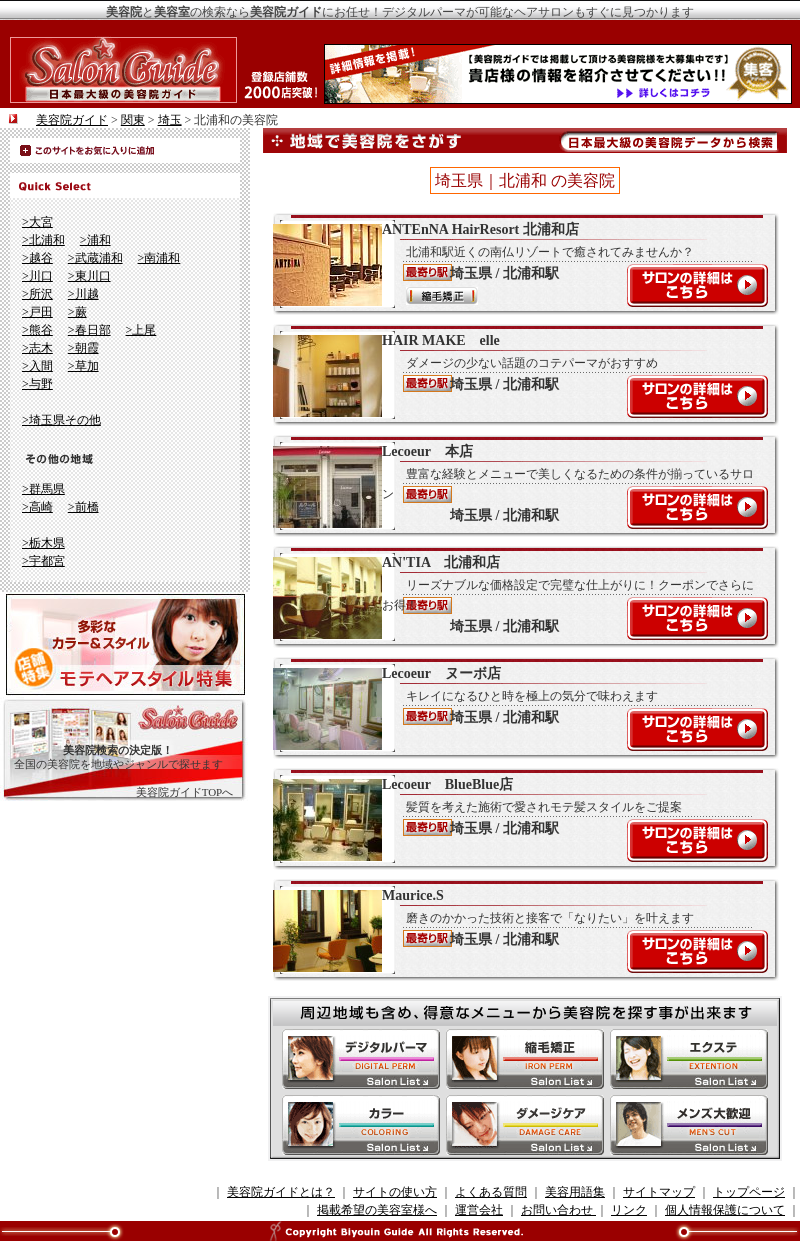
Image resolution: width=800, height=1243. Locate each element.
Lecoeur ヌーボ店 (515, 708)
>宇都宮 (43, 561)
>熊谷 (37, 330)
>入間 (37, 366)
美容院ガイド (72, 120)
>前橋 (83, 507)
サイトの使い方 (395, 1192)
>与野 (37, 384)
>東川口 (89, 276)
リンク (629, 1210)
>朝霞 (83, 348)
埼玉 (170, 120)
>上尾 (141, 330)
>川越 (83, 294)
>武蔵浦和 (95, 258)
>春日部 (89, 330)
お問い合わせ (558, 1210)
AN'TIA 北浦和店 (515, 597)
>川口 (37, 276)
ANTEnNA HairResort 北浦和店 (515, 264)
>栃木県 (43, 543)
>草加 (83, 366)
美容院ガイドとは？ (281, 1192)
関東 (133, 120)
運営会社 (479, 1210)
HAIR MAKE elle (515, 375)
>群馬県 (43, 489)
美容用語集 (575, 1192)
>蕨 (77, 312)
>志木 (37, 348)
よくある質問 (491, 1192)
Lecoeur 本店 (515, 486)
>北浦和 (43, 240)
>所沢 (37, 294)
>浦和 (95, 240)
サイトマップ (659, 1192)
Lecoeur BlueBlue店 (515, 819)
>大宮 (37, 222)
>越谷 (37, 258)
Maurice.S (515, 930)
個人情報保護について (725, 1210)
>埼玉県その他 (61, 420)
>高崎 (37, 507)
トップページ (749, 1192)
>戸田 (37, 312)
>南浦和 (159, 258)
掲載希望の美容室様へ (377, 1210)
